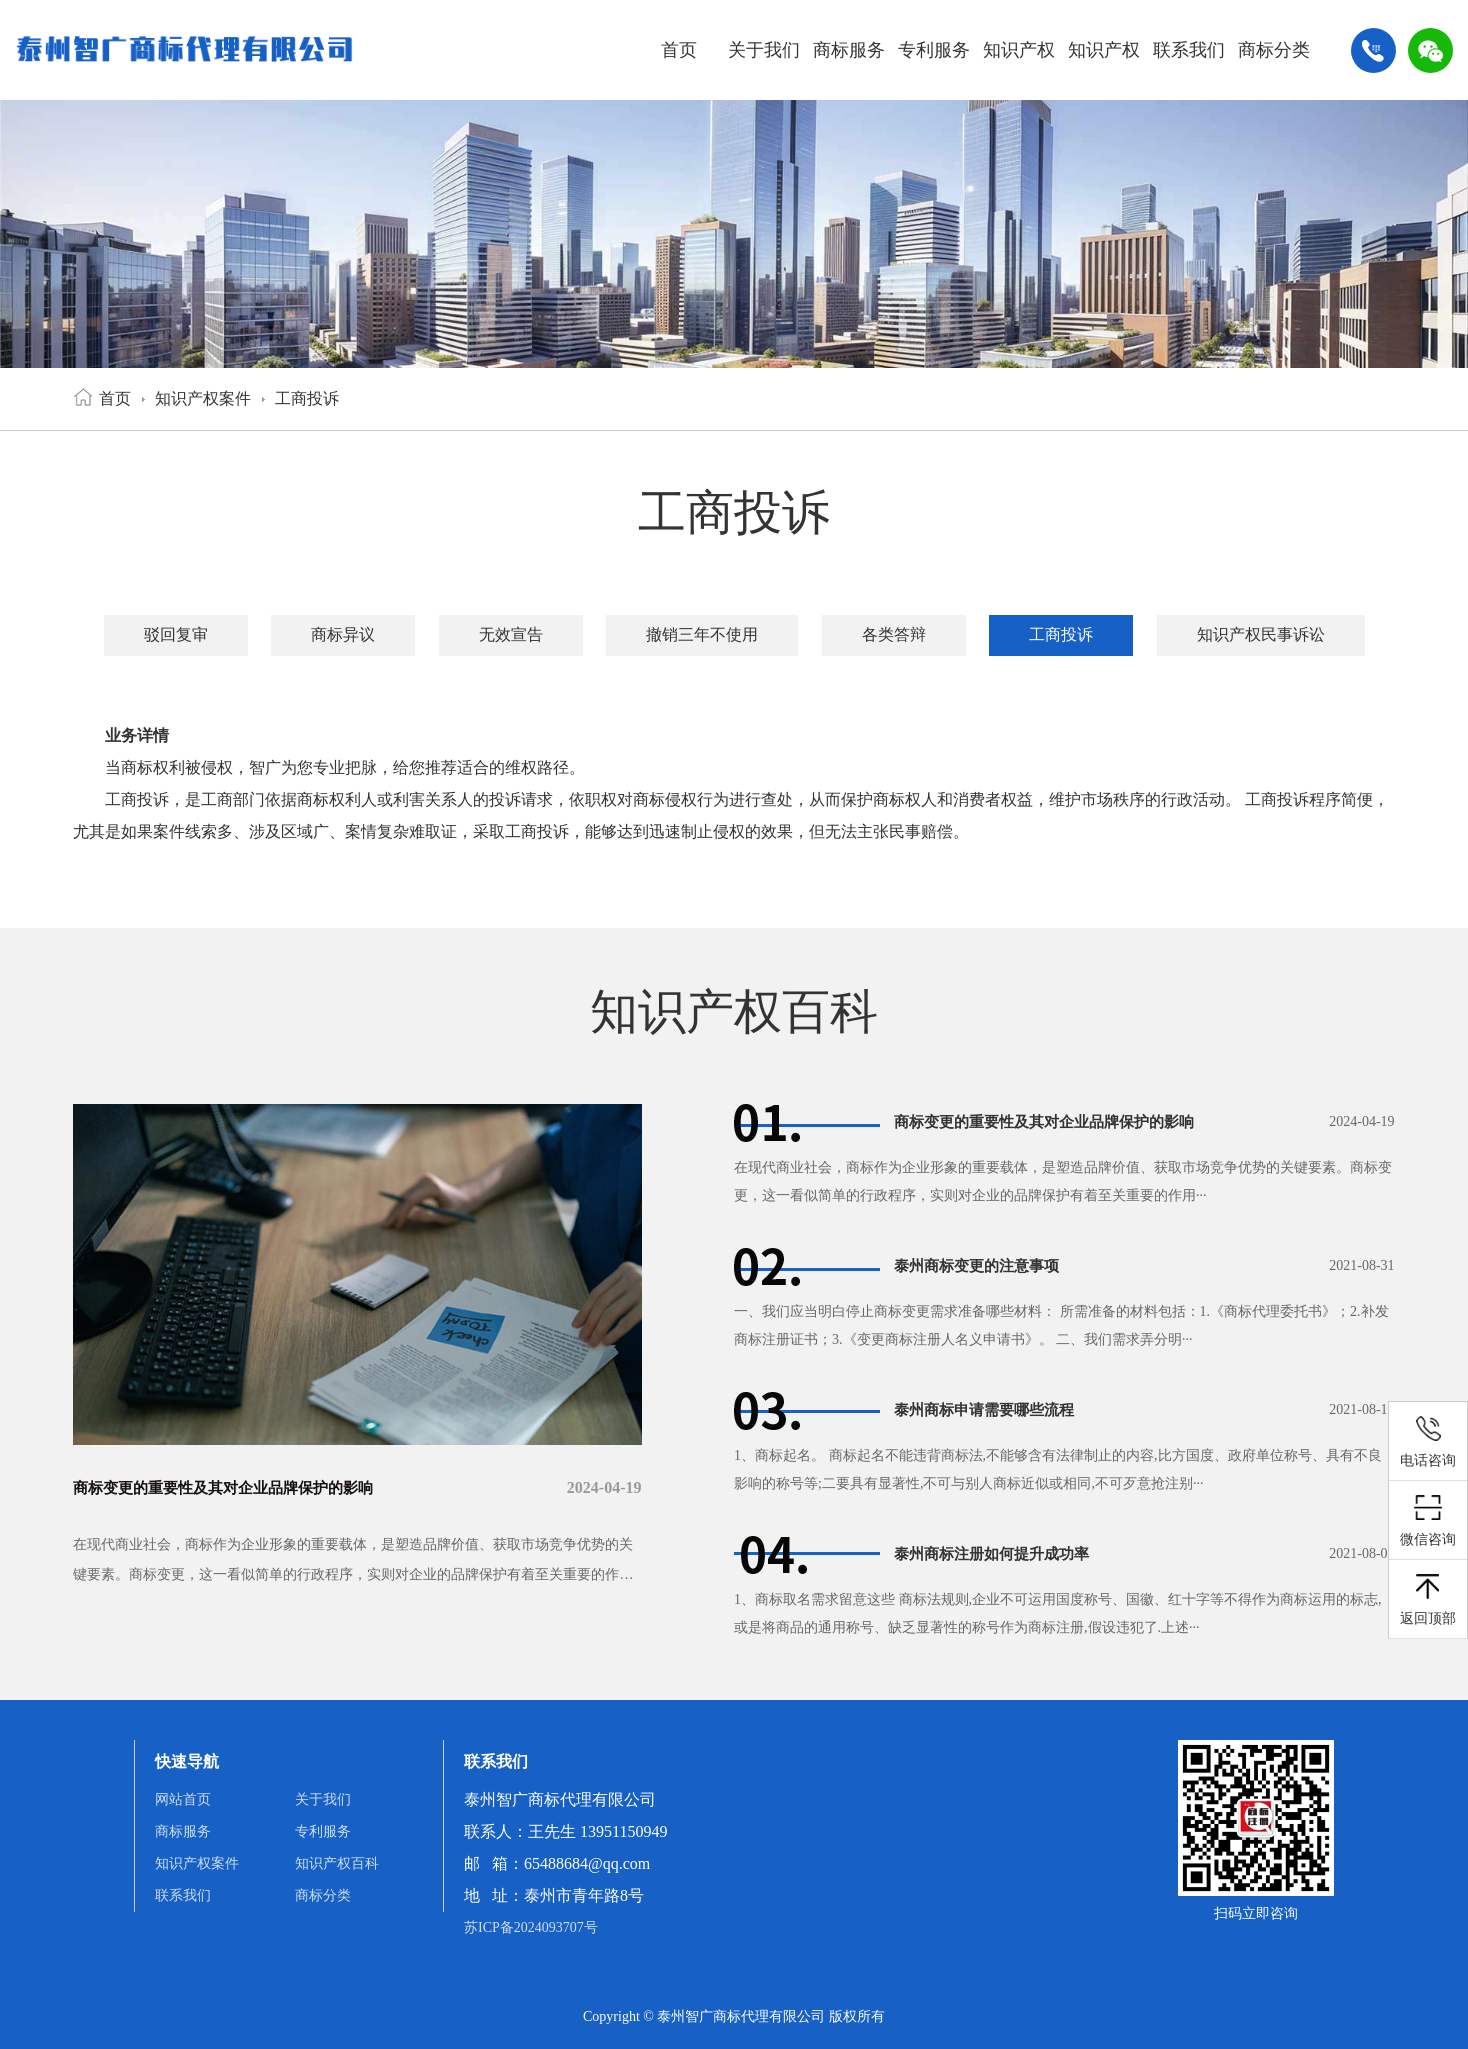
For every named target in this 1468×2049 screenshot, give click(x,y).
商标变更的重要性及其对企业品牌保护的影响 (233, 1487)
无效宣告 (511, 634)
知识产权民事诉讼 (1261, 634)
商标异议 (343, 634)
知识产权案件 (1019, 70)
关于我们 (764, 50)
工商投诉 (307, 398)
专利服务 (934, 50)
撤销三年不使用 (702, 634)
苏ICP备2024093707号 (531, 1927)
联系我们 (1189, 50)
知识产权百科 (1104, 70)
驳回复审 (176, 634)
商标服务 (849, 50)
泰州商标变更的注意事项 (982, 1265)
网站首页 (183, 1799)
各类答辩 (894, 634)
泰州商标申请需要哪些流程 (990, 1409)
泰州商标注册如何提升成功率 (998, 1553)
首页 (679, 50)
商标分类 (1274, 50)
